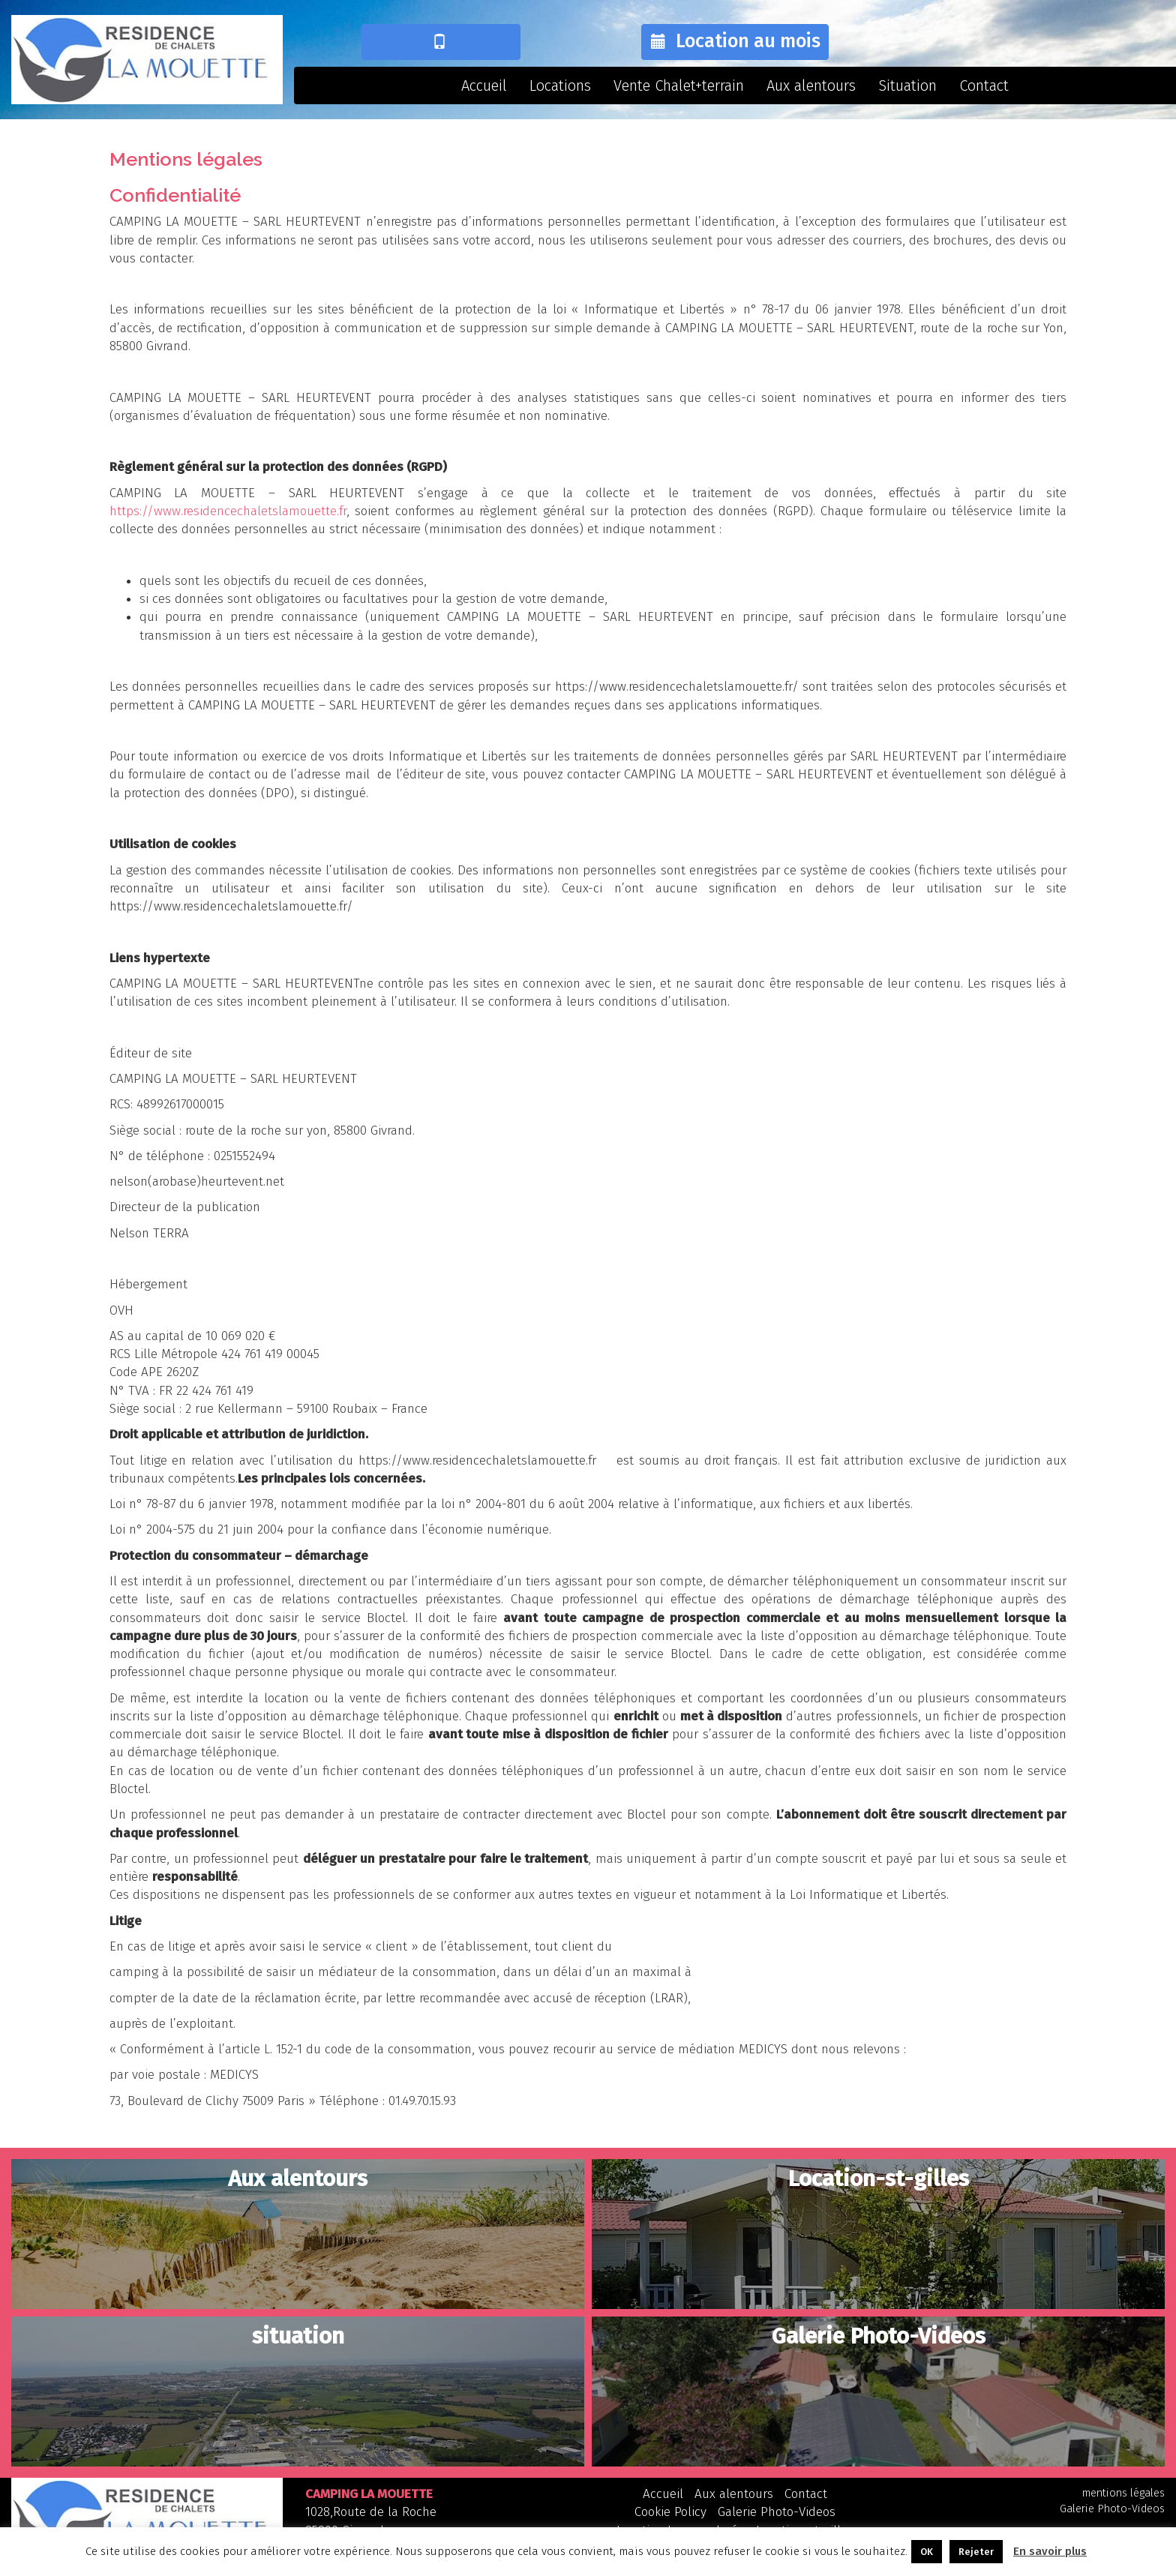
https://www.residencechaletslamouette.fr (228, 511)
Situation (907, 85)
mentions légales (1123, 2493)
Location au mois (733, 41)
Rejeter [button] (976, 2551)
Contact (984, 85)
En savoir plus (1050, 2551)
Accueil (484, 85)
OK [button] (926, 2551)
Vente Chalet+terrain (679, 85)
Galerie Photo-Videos (777, 2512)
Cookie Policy (670, 2512)
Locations (560, 85)
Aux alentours (811, 85)
